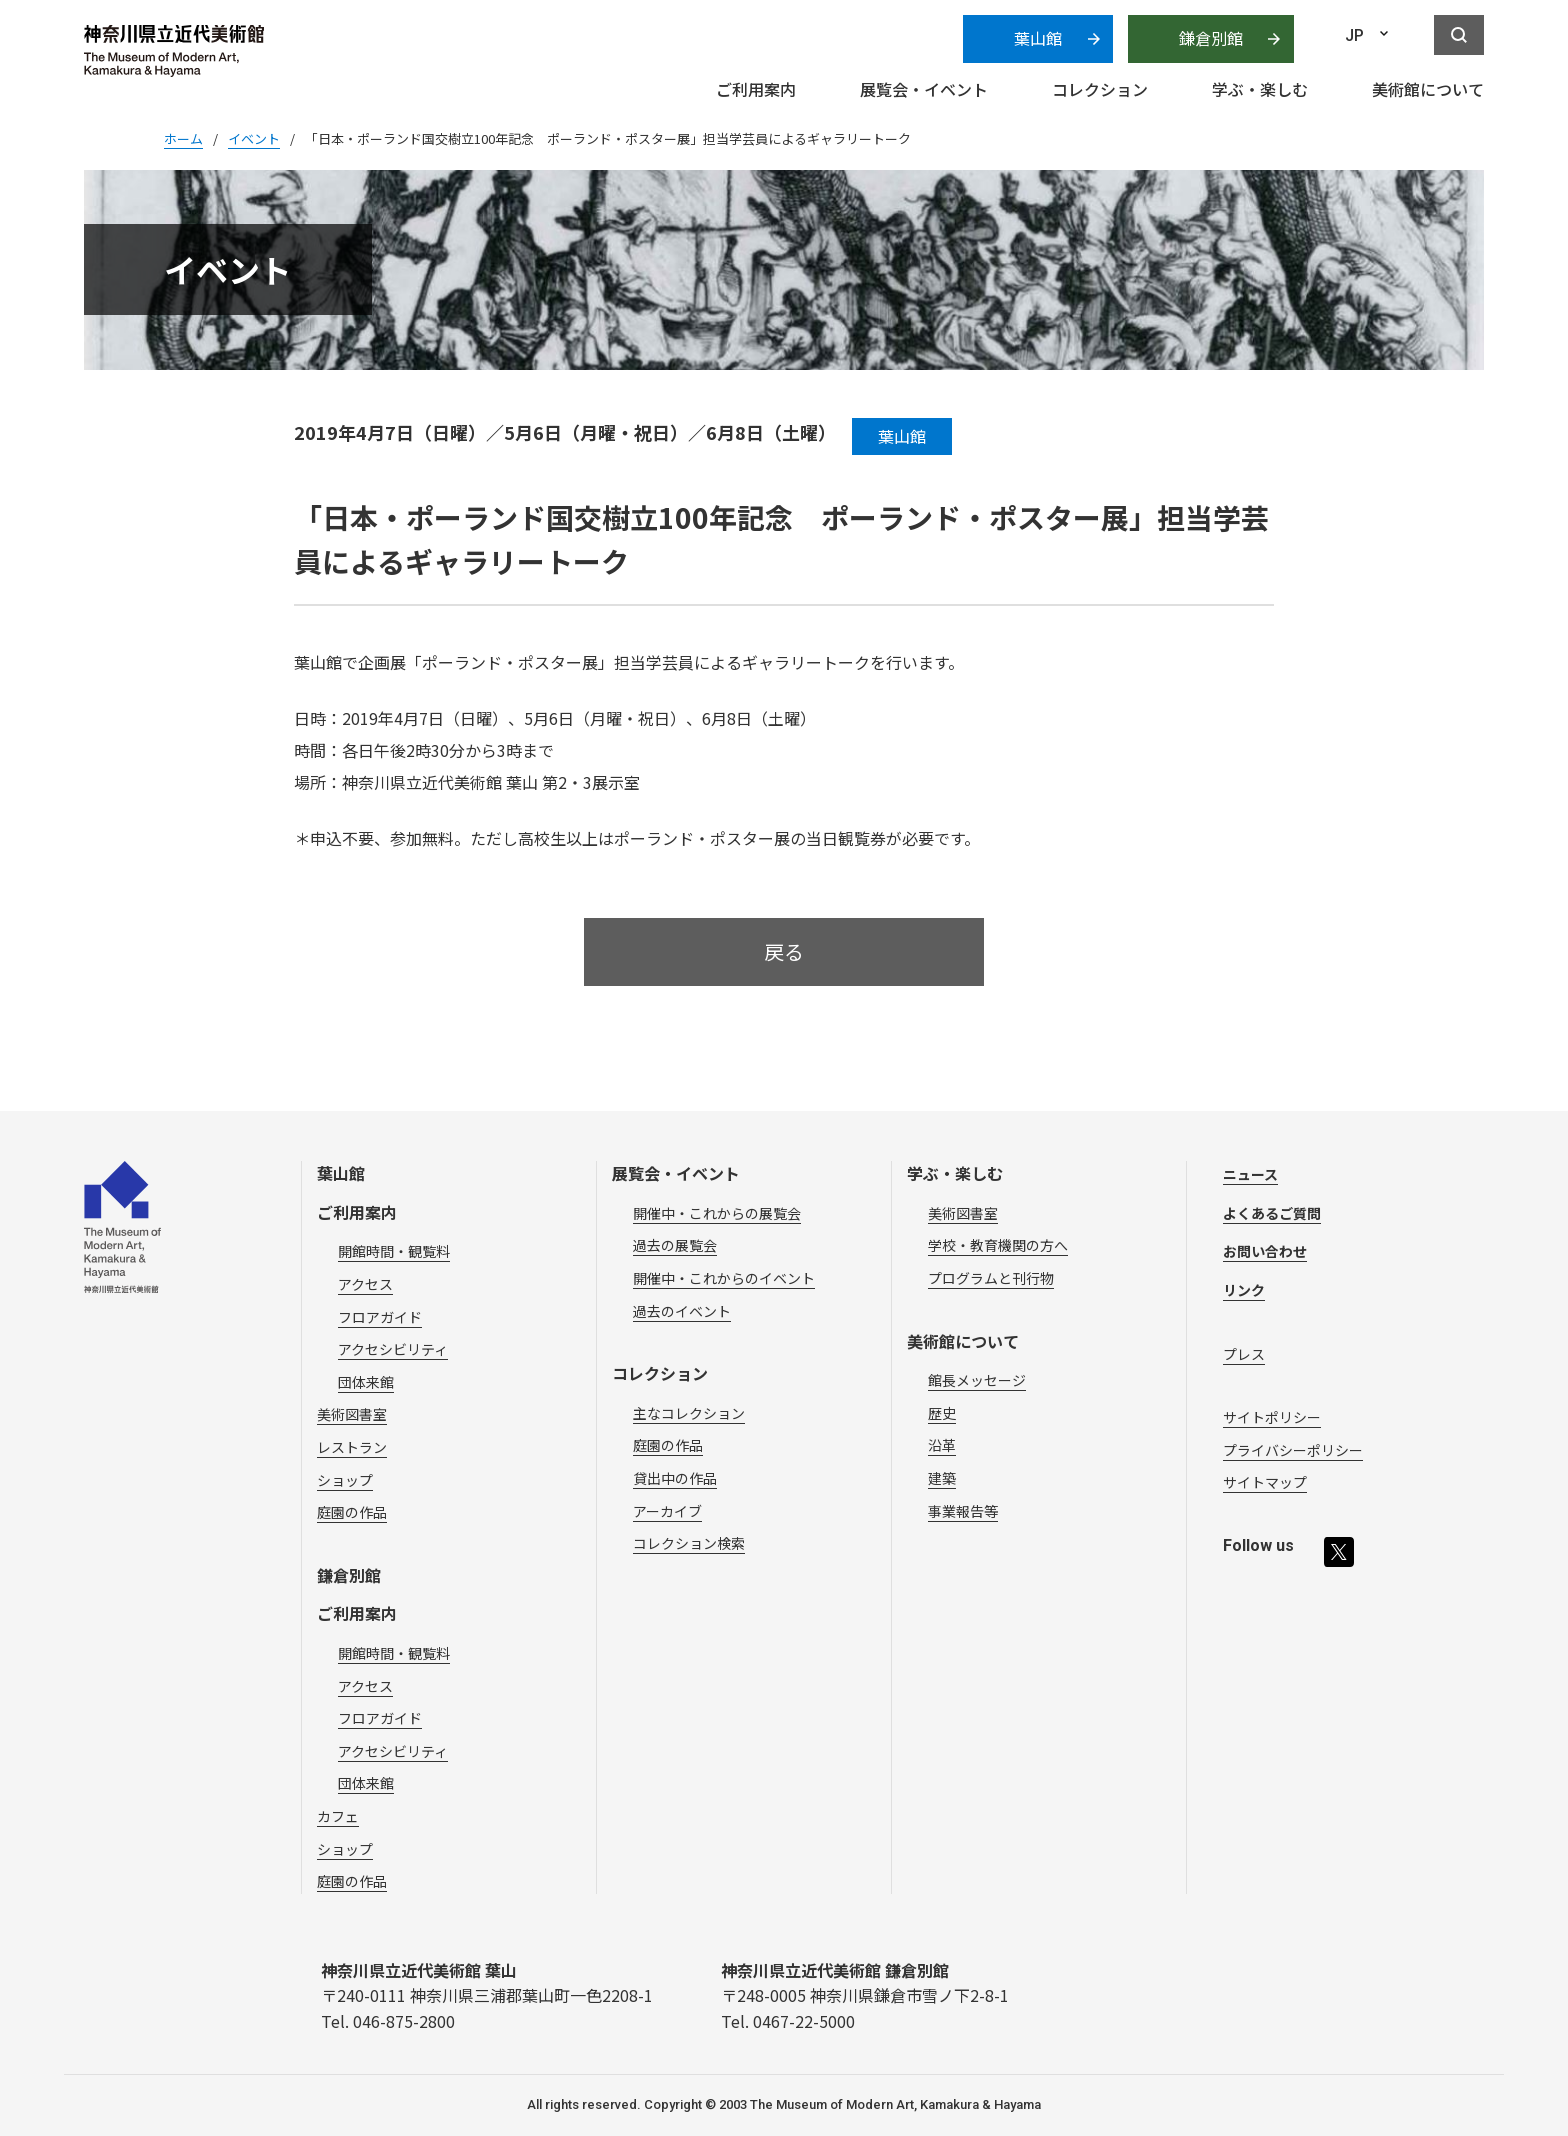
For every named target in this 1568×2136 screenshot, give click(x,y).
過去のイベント (682, 1311)
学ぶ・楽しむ (955, 1173)
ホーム (183, 138)
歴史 (942, 1413)
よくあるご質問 (1272, 1213)
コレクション (660, 1373)
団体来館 (366, 1382)
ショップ (345, 1480)
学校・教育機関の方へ (998, 1245)
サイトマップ (1265, 1482)
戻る (784, 951)
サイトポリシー (1272, 1417)
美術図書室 (352, 1414)
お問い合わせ (1265, 1251)
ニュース (1250, 1174)
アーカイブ (667, 1511)
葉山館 (1038, 38)
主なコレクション (689, 1413)
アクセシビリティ (393, 1349)
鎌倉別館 (1211, 38)
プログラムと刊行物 (991, 1278)
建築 (942, 1478)
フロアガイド (380, 1317)
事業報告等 (963, 1511)
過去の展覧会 (675, 1245)
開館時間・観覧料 (394, 1251)
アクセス (365, 1284)
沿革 (942, 1445)
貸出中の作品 (675, 1478)
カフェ (338, 1816)
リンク (1244, 1290)
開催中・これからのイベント (724, 1278)
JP (1354, 35)
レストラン (352, 1447)
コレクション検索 (689, 1543)
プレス (1244, 1354)
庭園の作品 (352, 1512)
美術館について (963, 1341)
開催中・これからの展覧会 (717, 1213)
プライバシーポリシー (1293, 1450)
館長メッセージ (977, 1380)
